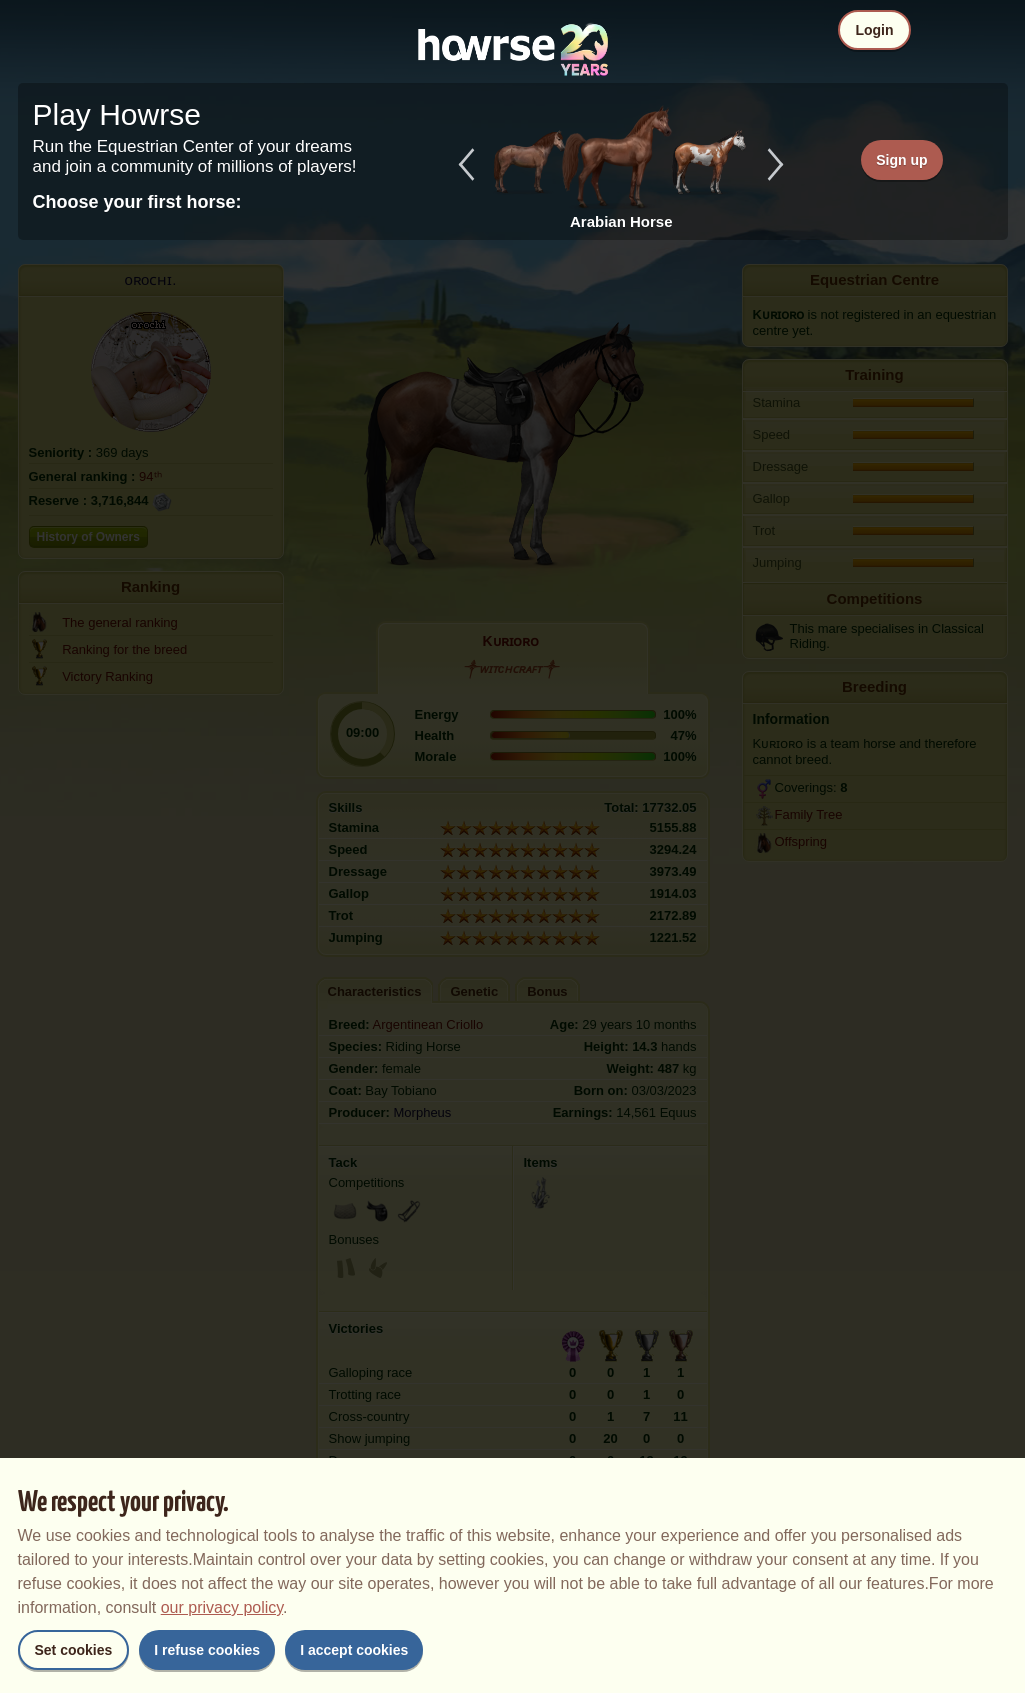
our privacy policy (222, 1607)
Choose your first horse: (137, 202)
